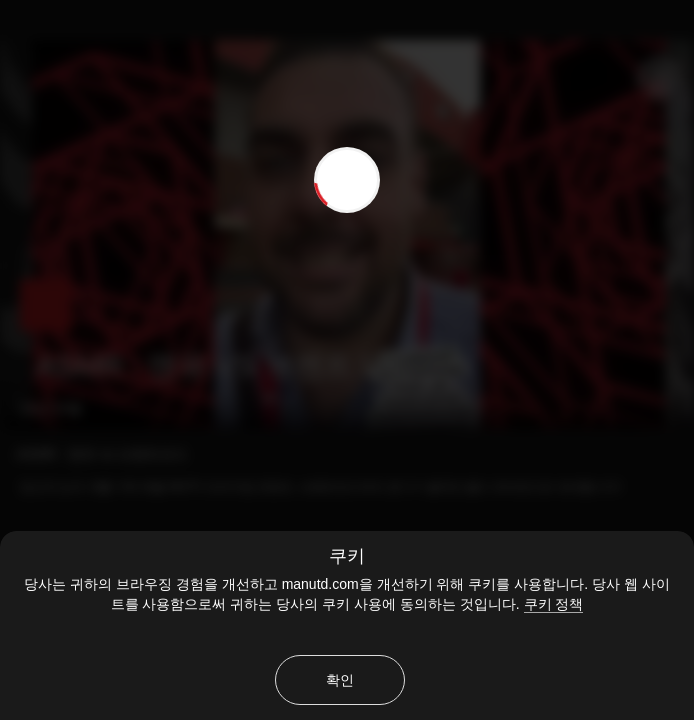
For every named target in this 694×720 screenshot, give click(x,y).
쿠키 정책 (554, 604)
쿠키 (347, 556)
